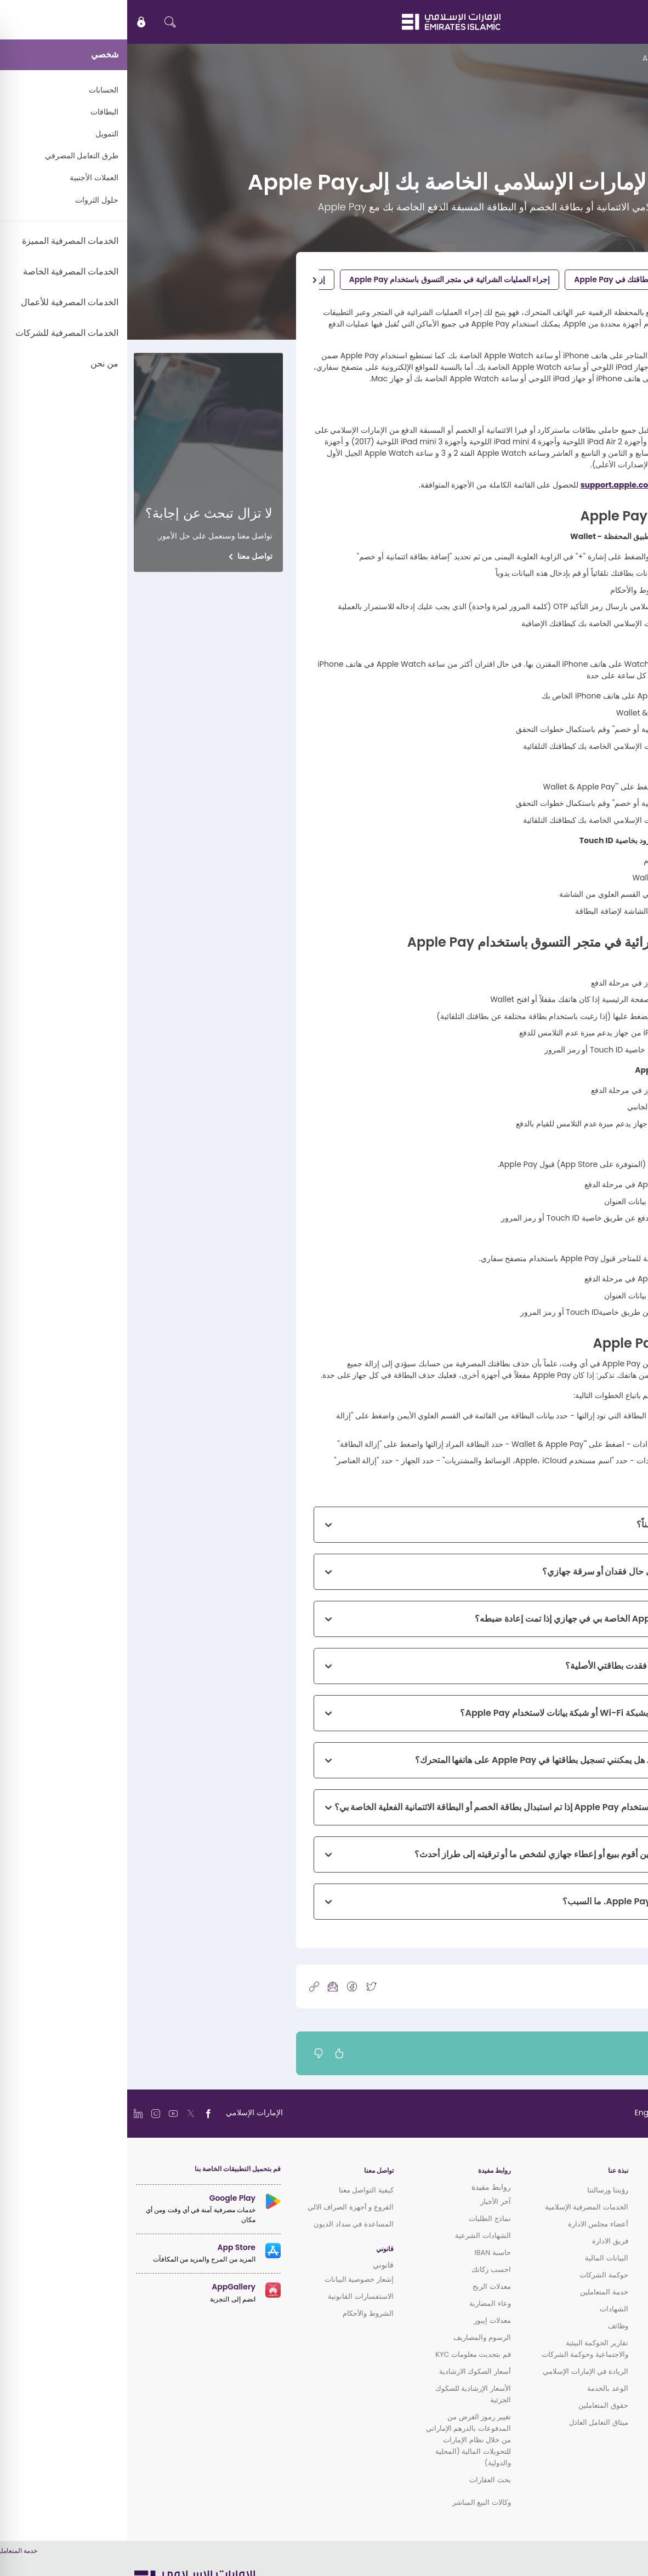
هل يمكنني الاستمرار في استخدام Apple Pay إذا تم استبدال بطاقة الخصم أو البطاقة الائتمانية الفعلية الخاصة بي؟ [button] (409, 1807)
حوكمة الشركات (476, 2275)
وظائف (491, 2326)
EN (607, 21)
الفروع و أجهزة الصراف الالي (223, 2207)
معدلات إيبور (364, 2320)
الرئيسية (628, 58)
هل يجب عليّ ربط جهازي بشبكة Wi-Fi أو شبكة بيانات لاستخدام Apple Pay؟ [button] (472, 1713)
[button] (187, 280)
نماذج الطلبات (362, 2218)
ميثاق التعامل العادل (471, 2422)
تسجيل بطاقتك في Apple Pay (497, 279)
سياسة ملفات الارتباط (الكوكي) (590, 2563)
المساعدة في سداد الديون (226, 2224)
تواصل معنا (127, 556)
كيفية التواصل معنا (239, 2190)
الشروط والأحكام (240, 2313)
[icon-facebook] (225, 1986)
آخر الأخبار (368, 2201)
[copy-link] (187, 1986)
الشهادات (487, 2309)
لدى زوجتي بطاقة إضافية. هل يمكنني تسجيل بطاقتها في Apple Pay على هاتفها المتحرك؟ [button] (450, 1760)
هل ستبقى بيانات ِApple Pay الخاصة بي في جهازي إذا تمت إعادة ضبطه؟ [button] (480, 1618)
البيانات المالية (479, 2258)
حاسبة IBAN (366, 2252)
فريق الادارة (483, 2241)
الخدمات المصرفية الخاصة (600, 2259)
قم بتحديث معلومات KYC (345, 2354)
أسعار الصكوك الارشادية (348, 2371)
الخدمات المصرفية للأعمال (599, 2274)
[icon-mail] (206, 1986)
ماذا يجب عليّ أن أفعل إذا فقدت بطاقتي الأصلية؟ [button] (525, 1665)
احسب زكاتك (363, 2269)
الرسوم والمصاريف (354, 2337)
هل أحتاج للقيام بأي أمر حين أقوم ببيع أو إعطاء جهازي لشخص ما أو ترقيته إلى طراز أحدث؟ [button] (449, 1854)
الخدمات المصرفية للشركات (597, 2289)
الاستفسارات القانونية (233, 2296)
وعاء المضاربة (362, 2303)
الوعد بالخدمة (480, 2388)
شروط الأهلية (593, 279)
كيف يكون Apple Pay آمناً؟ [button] (560, 1524)
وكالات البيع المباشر (354, 2502)
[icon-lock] (14, 22)
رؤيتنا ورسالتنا (480, 2190)
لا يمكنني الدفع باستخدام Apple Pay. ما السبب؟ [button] (523, 1901)
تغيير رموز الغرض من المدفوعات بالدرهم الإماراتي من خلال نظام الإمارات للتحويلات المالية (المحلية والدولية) (341, 2440)
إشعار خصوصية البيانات (231, 2279)
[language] (545, 2112)
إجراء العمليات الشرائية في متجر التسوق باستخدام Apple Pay (322, 279)
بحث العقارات (362, 2480)
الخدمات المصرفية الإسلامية (459, 2207)
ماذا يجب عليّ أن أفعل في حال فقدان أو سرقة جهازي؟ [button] (513, 1571)
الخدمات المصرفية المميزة (599, 2244)
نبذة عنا (491, 2170)
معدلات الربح (364, 2286)
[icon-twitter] (244, 1986)
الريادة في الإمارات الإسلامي (458, 2371)
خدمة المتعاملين (477, 2292)
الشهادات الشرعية (355, 2235)
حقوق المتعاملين (476, 2405)
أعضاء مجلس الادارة (471, 2224)
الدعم (598, 58)
